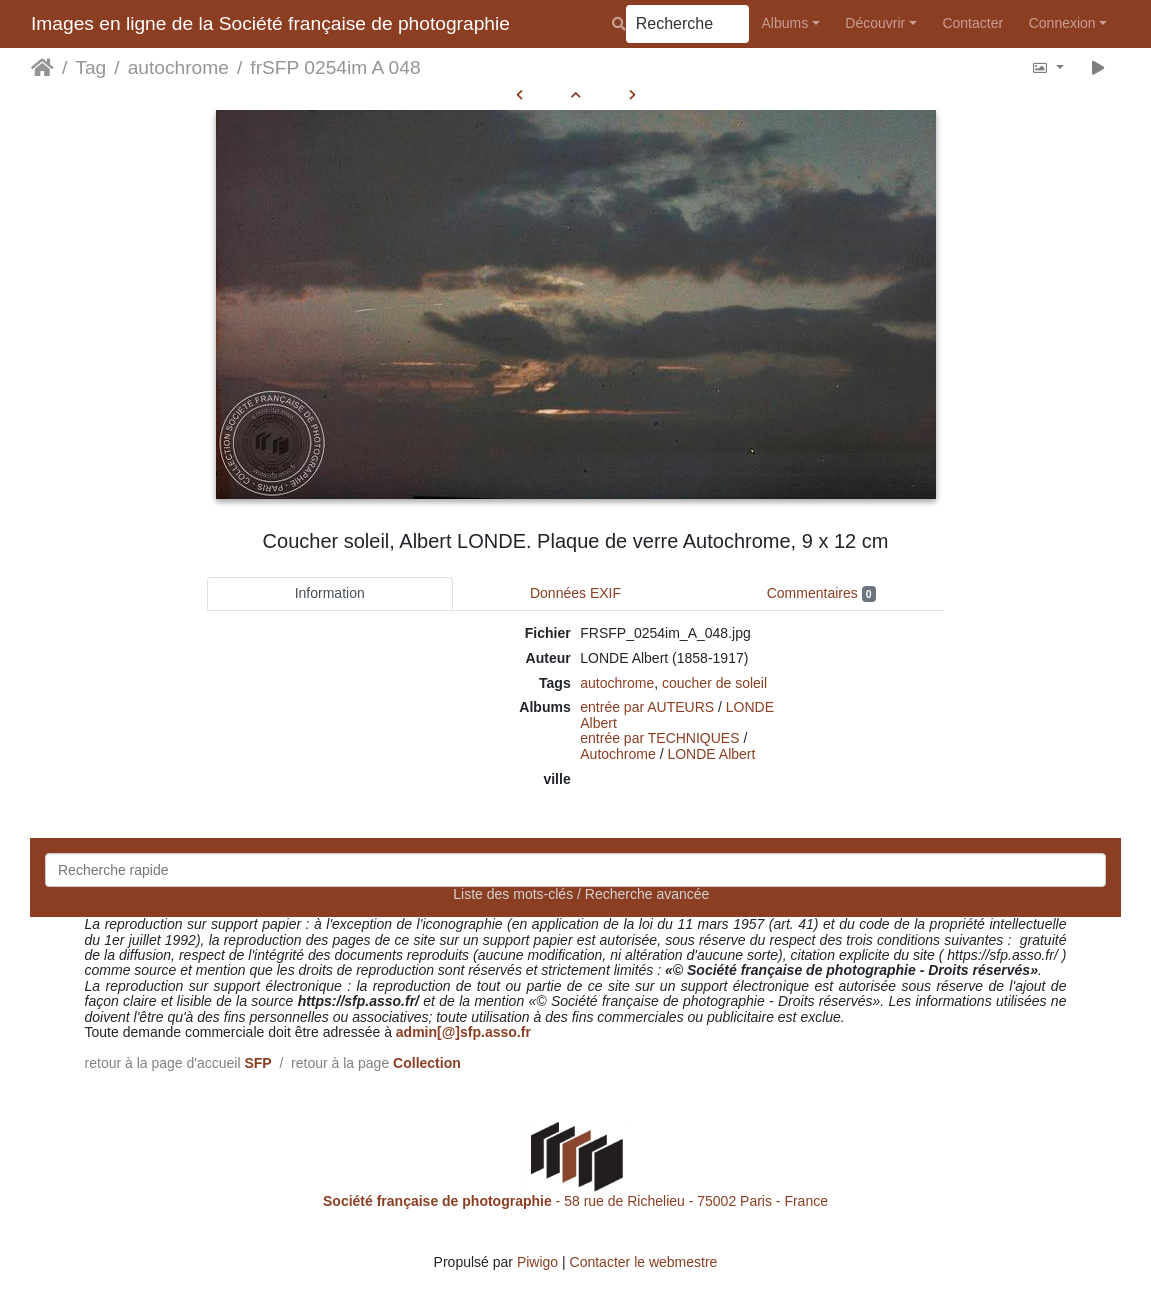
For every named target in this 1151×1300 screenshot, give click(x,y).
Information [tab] (330, 593)
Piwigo (537, 1262)
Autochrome (617, 754)
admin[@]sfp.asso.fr (463, 1032)
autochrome (178, 67)
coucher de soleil (714, 683)
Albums (785, 23)
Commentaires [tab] (821, 593)
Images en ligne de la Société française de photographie (270, 23)
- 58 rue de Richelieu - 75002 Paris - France (575, 1201)
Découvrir (875, 23)
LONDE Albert (711, 754)
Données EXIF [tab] (575, 593)
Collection (427, 1063)
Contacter (972, 23)
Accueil (42, 68)
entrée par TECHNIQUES (659, 738)
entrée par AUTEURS (647, 707)
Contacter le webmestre (644, 1262)
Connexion (1062, 23)
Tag (90, 67)
